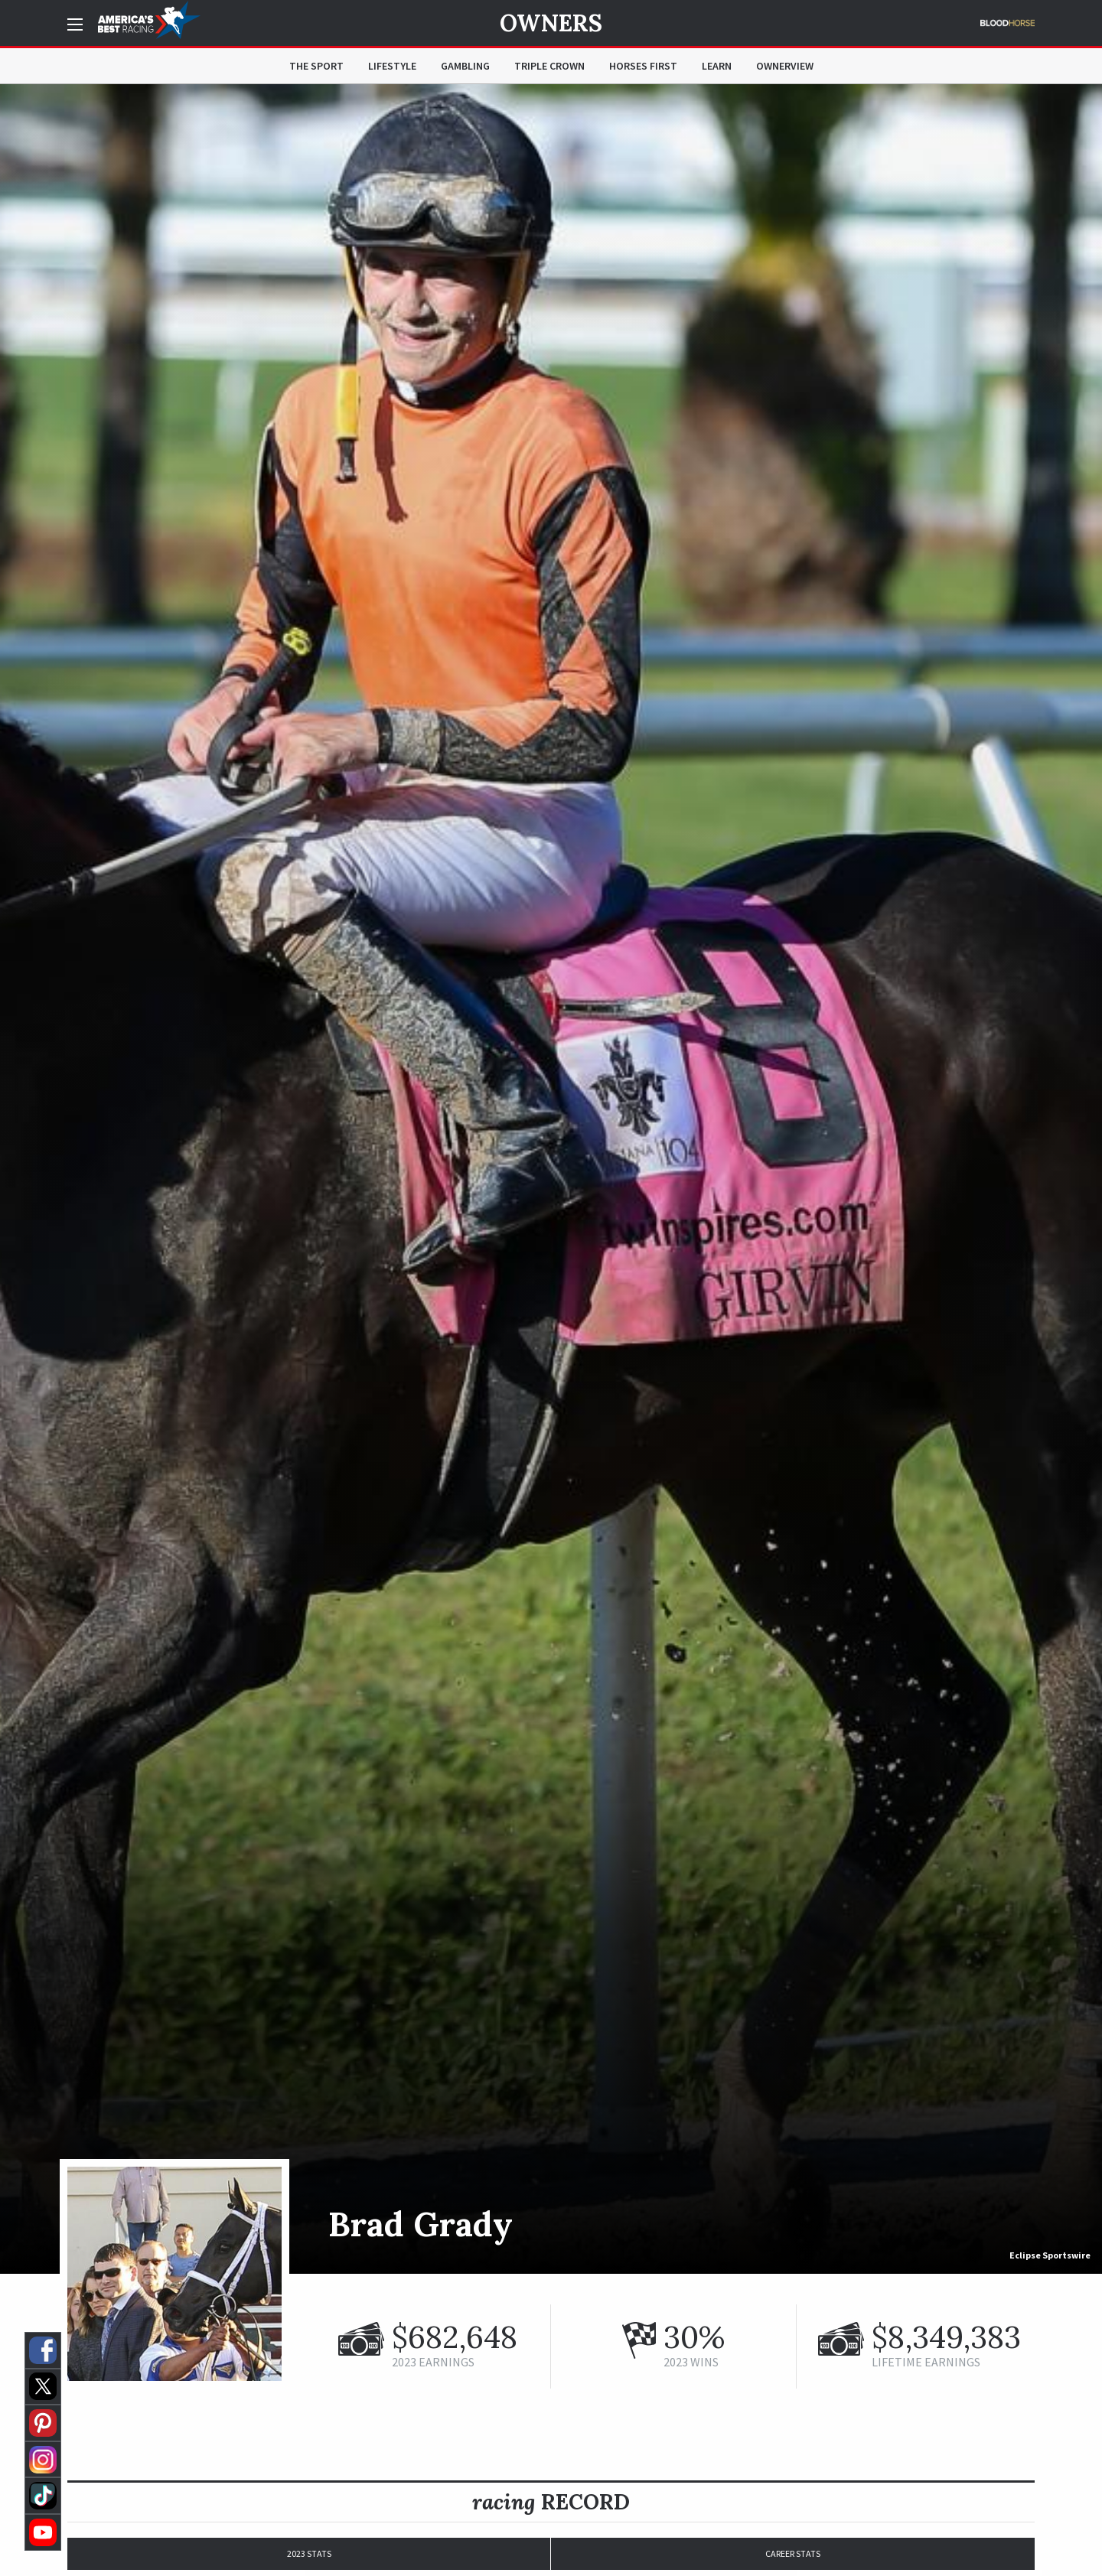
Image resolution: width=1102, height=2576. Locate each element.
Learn (717, 66)
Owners (551, 22)
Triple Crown (549, 66)
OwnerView (784, 66)
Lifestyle (392, 66)
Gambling (465, 66)
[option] (551, 1179)
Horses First (643, 66)
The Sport (316, 66)
